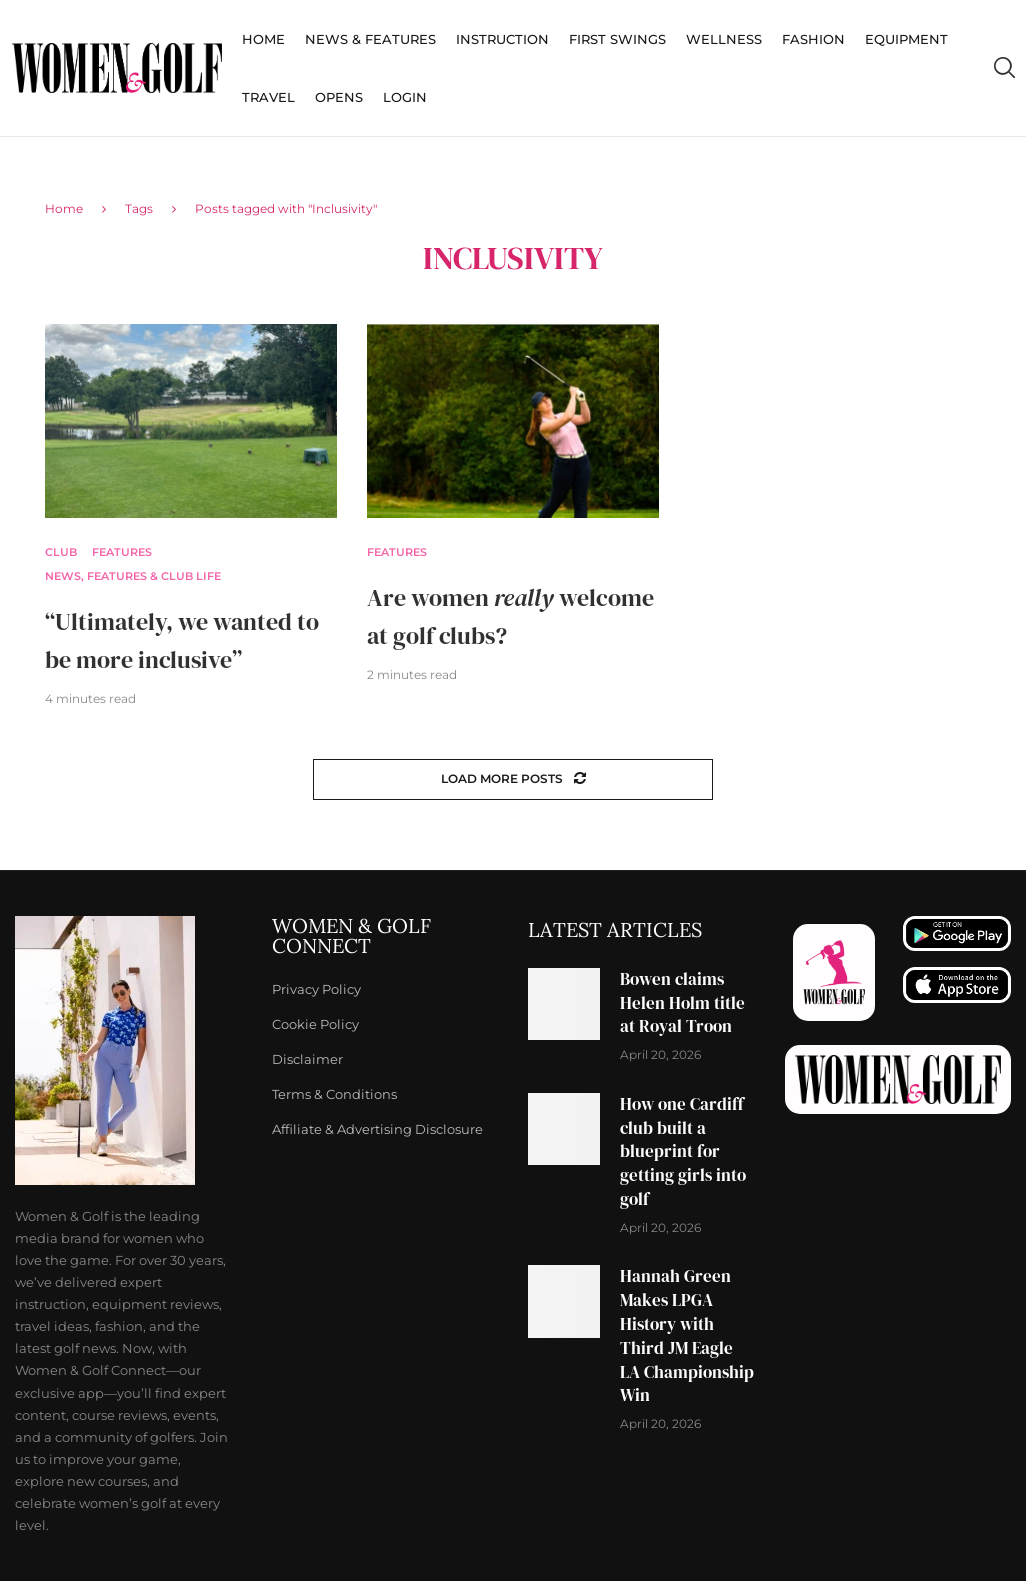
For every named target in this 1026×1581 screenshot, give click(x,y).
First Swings (617, 39)
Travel (268, 97)
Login (405, 97)
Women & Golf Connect (351, 936)
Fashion (813, 39)
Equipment (906, 39)
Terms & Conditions (334, 1094)
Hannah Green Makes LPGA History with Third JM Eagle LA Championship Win (687, 1335)
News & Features (370, 39)
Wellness (724, 39)
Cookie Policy (315, 1024)
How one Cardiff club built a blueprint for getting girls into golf (683, 1151)
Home (263, 39)
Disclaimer (307, 1059)
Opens (339, 97)
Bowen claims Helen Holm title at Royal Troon (682, 1003)
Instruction (502, 39)
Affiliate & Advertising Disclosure (377, 1129)
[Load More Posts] (513, 779)
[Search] (1004, 68)
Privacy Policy (316, 989)
